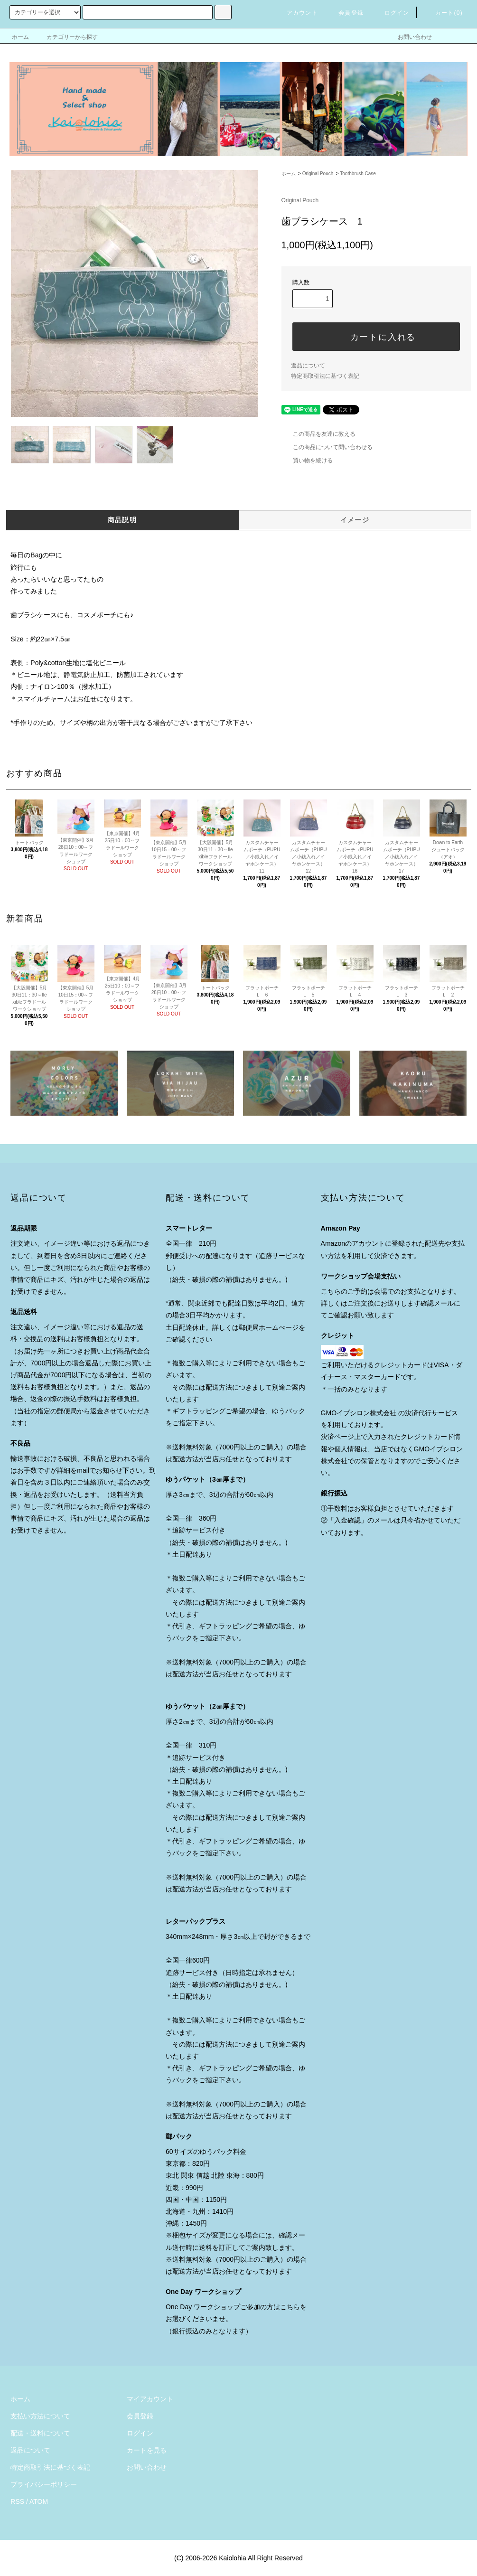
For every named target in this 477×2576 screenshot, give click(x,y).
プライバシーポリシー (43, 2484)
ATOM (38, 2501)
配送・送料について (40, 2433)
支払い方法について (40, 2416)
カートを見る (147, 2450)
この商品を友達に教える (318, 434)
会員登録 (345, 12)
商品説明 (122, 520)
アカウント (296, 12)
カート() (443, 12)
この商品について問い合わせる (327, 447)
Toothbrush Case (358, 173)
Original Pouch (318, 173)
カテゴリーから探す (66, 37)
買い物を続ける (307, 460)
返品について (308, 365)
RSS (17, 2501)
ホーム (20, 37)
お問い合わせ (409, 37)
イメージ (355, 520)
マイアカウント (150, 2399)
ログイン (391, 12)
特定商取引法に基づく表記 (325, 376)
